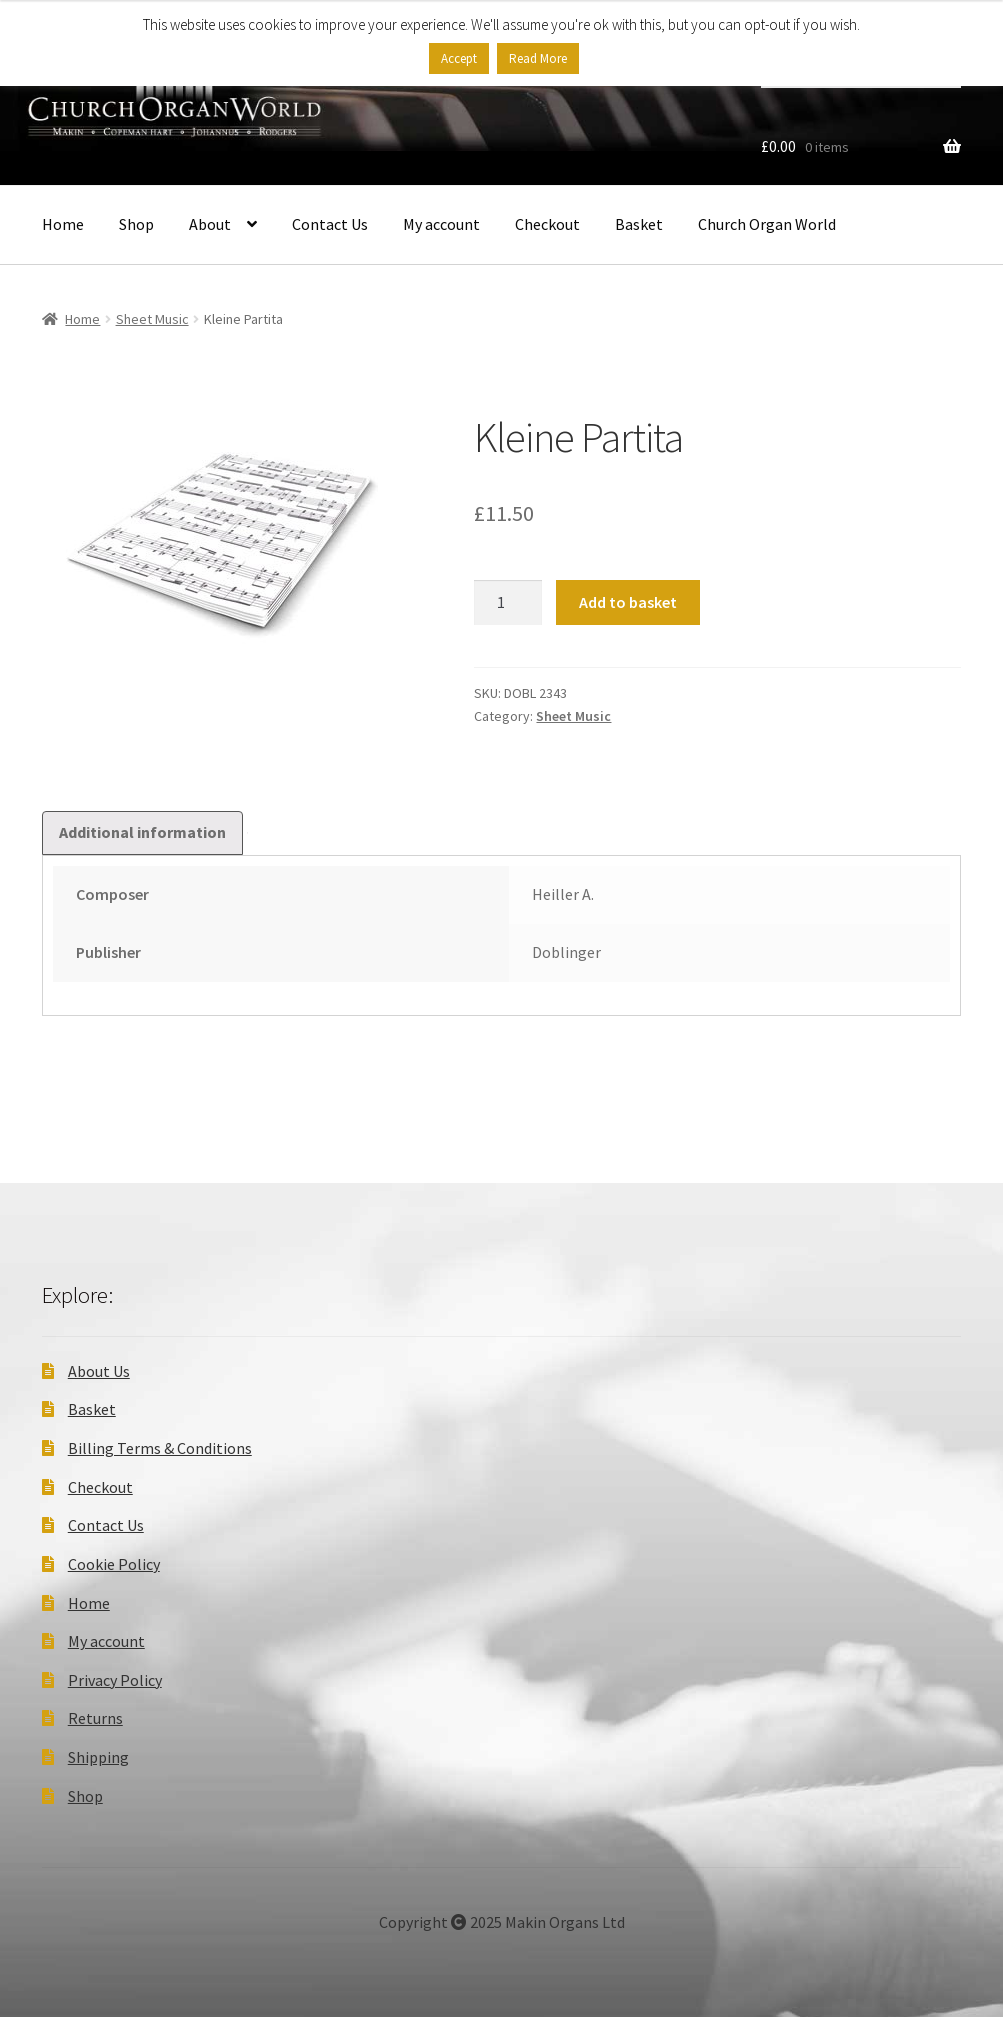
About (210, 224)
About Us (99, 1371)
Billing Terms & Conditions (160, 1448)
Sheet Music (152, 319)
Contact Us (330, 224)
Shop (136, 224)
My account (441, 224)
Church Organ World (767, 224)
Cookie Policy (114, 1564)
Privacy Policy (115, 1680)
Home (63, 224)
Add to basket (628, 602)
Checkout (547, 224)
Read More (538, 58)
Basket (639, 224)
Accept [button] (459, 58)
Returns (95, 1718)
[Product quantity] (508, 603)
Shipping (98, 1757)
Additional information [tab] (142, 832)
